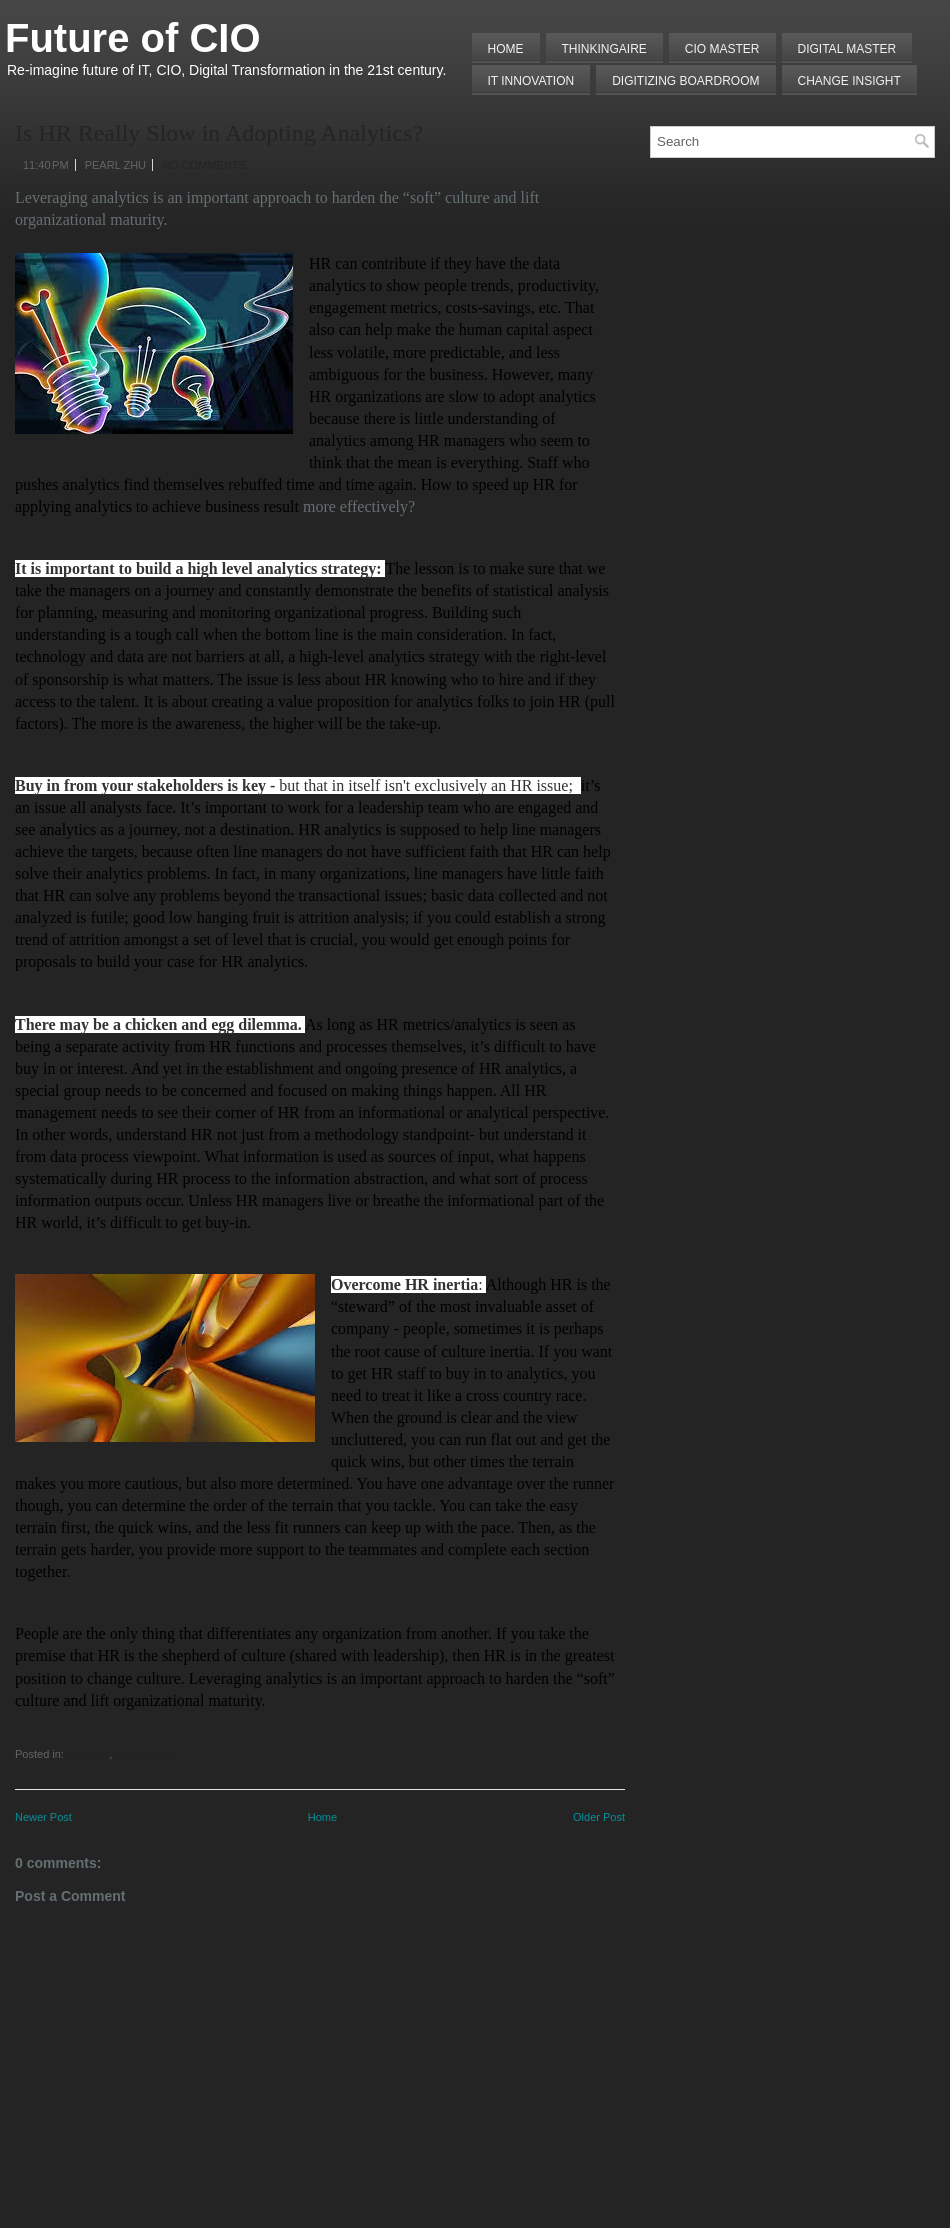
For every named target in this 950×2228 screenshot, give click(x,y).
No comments (204, 165)
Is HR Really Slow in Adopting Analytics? (219, 133)
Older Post (599, 1817)
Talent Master (145, 1754)
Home (506, 49)
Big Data (88, 1754)
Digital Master (847, 49)
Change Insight (849, 81)
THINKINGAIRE (604, 49)
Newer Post (43, 1817)
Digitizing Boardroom (685, 81)
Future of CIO (133, 38)
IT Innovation (531, 81)
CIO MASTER (722, 49)
